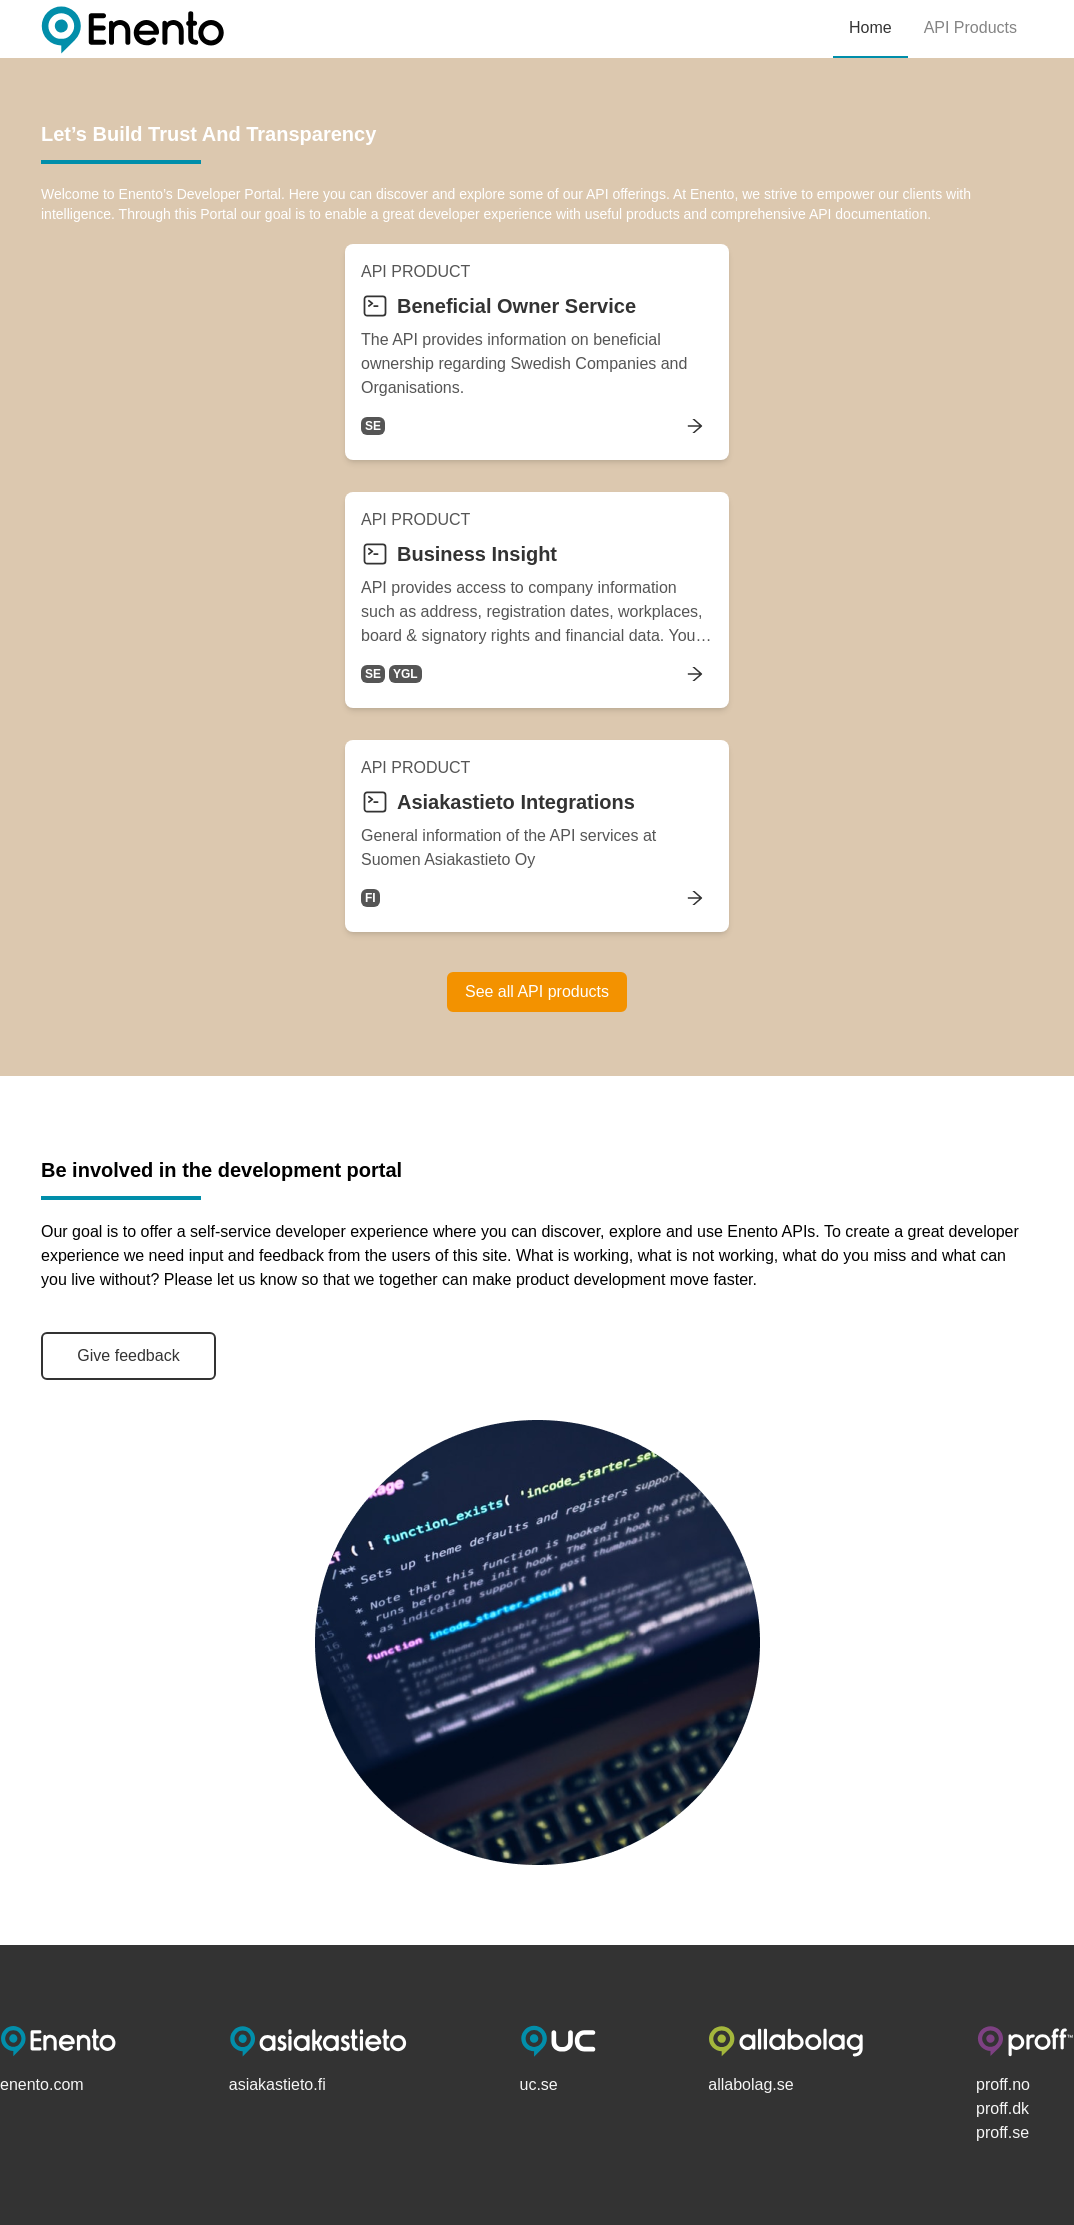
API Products (970, 27)
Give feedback (128, 1355)
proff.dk (1002, 2108)
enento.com (42, 2084)
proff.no (1003, 2084)
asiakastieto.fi (277, 2084)
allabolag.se (750, 2084)
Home (870, 27)
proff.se (1002, 2132)
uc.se (539, 2084)
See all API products (537, 991)
